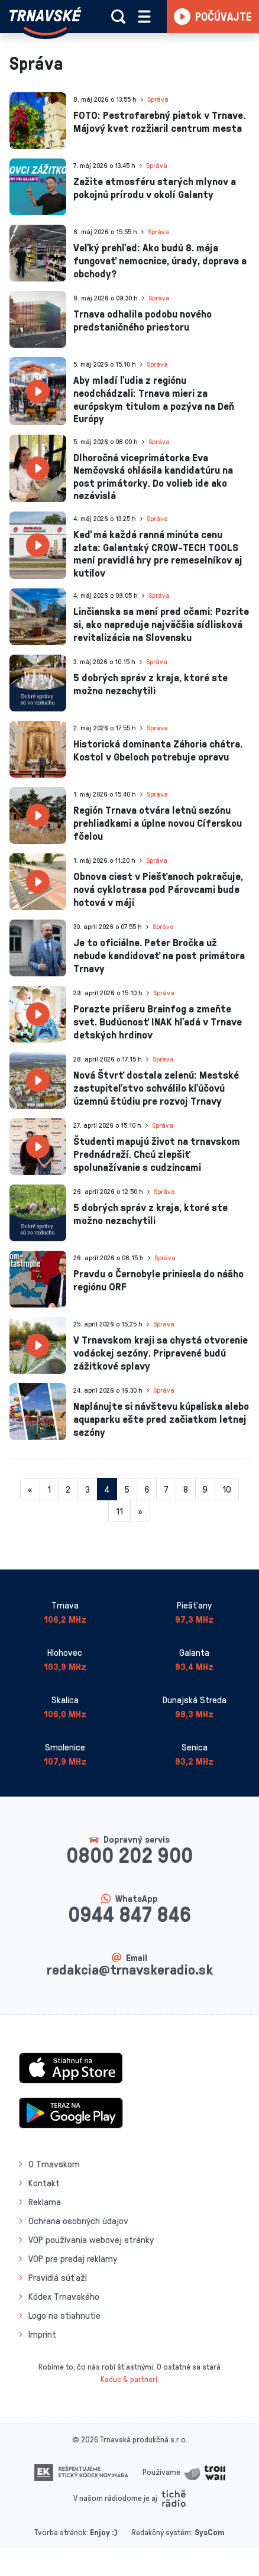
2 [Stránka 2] (68, 1489)
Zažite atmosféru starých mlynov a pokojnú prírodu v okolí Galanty (154, 187)
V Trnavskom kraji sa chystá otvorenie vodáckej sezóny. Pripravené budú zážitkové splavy (160, 1352)
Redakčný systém (161, 2532)
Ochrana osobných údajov (78, 2220)
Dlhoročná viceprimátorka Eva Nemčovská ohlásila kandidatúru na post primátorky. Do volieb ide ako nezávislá (153, 476)
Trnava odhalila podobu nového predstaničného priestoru (142, 320)
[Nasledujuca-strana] (140, 1511)
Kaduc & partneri (129, 2378)
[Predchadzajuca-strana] (30, 1489)
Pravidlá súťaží (57, 2277)
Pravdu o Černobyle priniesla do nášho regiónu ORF (158, 1279)
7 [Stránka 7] (166, 1489)
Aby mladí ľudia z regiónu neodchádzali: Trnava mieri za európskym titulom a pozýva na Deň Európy (153, 399)
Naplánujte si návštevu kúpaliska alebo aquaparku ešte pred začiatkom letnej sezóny (161, 1418)
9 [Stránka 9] (205, 1489)
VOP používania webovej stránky (91, 2239)
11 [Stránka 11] (119, 1510)
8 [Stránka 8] (185, 1489)
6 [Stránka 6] (146, 1489)
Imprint (42, 2334)
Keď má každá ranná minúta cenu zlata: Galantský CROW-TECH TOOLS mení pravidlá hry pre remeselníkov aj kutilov (157, 553)
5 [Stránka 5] (127, 1489)
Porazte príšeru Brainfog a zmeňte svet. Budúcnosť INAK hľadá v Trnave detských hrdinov (157, 1021)
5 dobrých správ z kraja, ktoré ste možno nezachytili (150, 683)
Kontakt (44, 2182)
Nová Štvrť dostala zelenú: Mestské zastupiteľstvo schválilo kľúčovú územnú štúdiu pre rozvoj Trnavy (156, 1087)
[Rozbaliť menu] (144, 17)
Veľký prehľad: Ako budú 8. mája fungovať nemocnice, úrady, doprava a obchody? (160, 260)
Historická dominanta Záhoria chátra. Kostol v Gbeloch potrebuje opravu (157, 749)
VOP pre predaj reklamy (72, 2258)
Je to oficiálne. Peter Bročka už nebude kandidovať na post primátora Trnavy (159, 955)
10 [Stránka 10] (226, 1489)
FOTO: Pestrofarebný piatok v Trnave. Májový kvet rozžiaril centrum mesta (159, 121)
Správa (158, 99)
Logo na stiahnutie (64, 2315)
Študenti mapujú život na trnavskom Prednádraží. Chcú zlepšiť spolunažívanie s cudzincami (156, 1153)
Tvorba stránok (60, 2532)
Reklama (44, 2201)
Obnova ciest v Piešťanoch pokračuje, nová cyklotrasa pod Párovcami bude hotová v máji (158, 888)
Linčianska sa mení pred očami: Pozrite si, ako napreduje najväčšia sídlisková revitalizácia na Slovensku (161, 623)
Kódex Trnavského (63, 2296)
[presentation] (37, 120)
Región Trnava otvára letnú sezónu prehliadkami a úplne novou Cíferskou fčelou (157, 822)
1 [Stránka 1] (49, 1489)
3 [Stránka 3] (87, 1489)
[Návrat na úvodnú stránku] (45, 21)
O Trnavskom (54, 2163)
